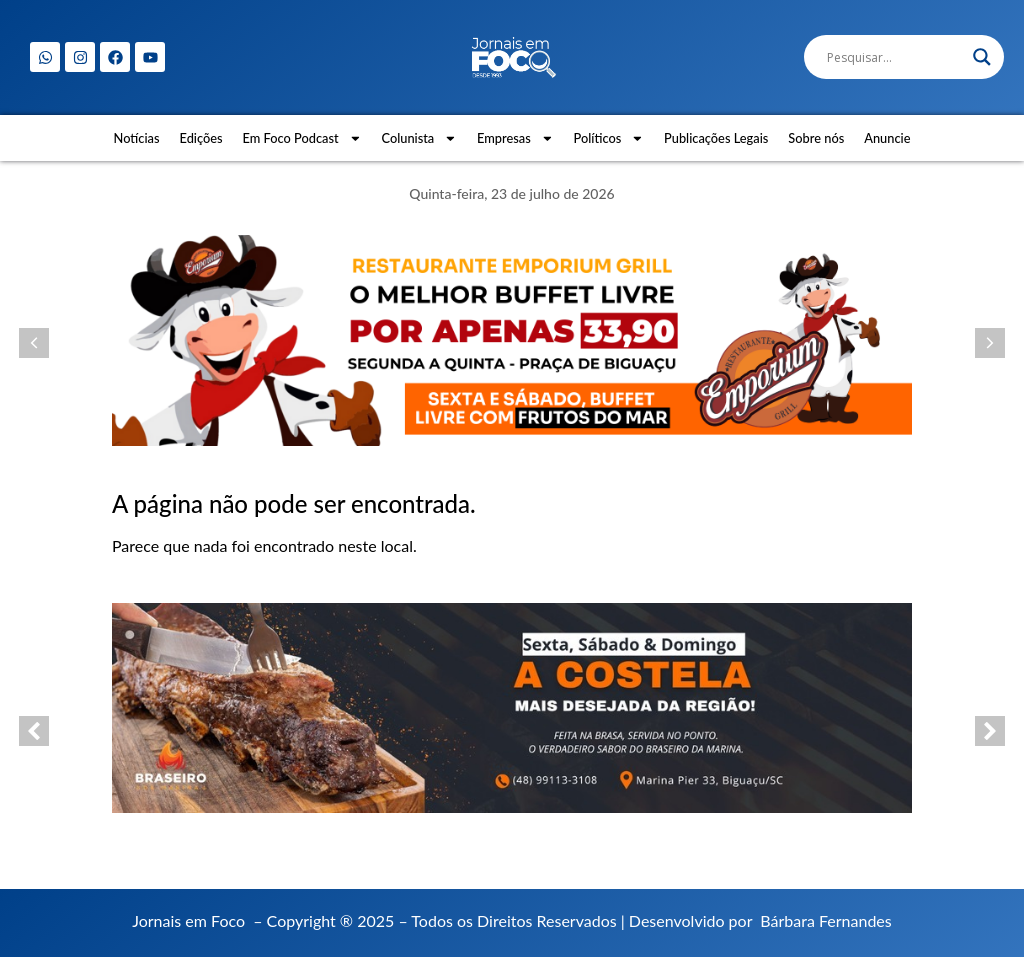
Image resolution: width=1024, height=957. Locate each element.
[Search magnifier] (982, 57)
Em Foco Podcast (302, 138)
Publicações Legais (716, 138)
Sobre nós (816, 138)
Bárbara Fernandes (825, 920)
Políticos (609, 138)
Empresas (515, 138)
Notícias (137, 138)
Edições (201, 138)
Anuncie (887, 138)
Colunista (419, 138)
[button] (34, 343)
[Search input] (895, 57)
